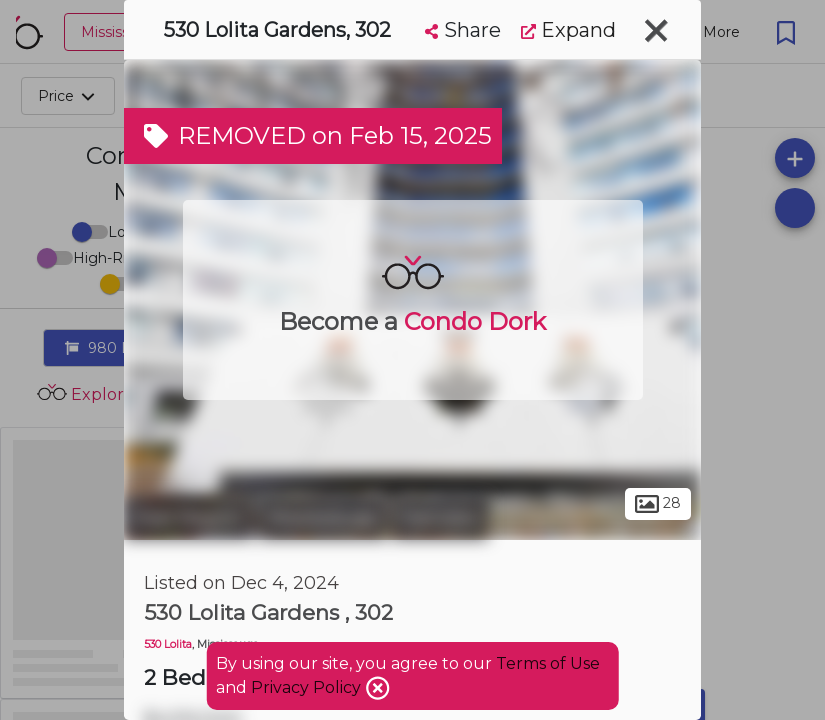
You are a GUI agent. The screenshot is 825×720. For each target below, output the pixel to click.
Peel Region (188, 518)
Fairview (440, 518)
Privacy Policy (308, 687)
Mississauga (322, 518)
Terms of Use (548, 663)
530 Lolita (168, 644)
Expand (568, 30)
